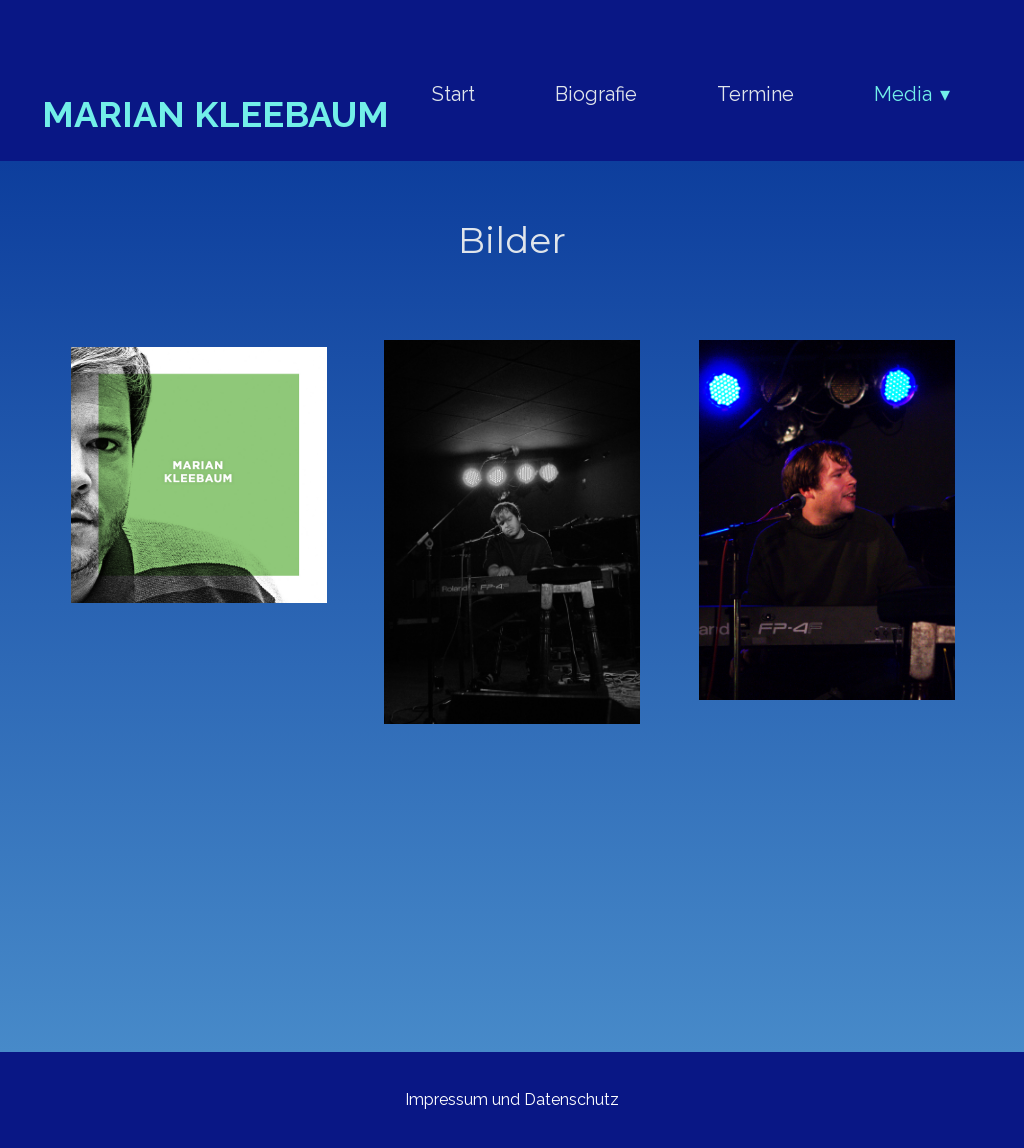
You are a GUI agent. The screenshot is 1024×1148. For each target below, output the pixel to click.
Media (903, 94)
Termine (755, 94)
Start (453, 94)
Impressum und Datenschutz (512, 1099)
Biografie (596, 94)
